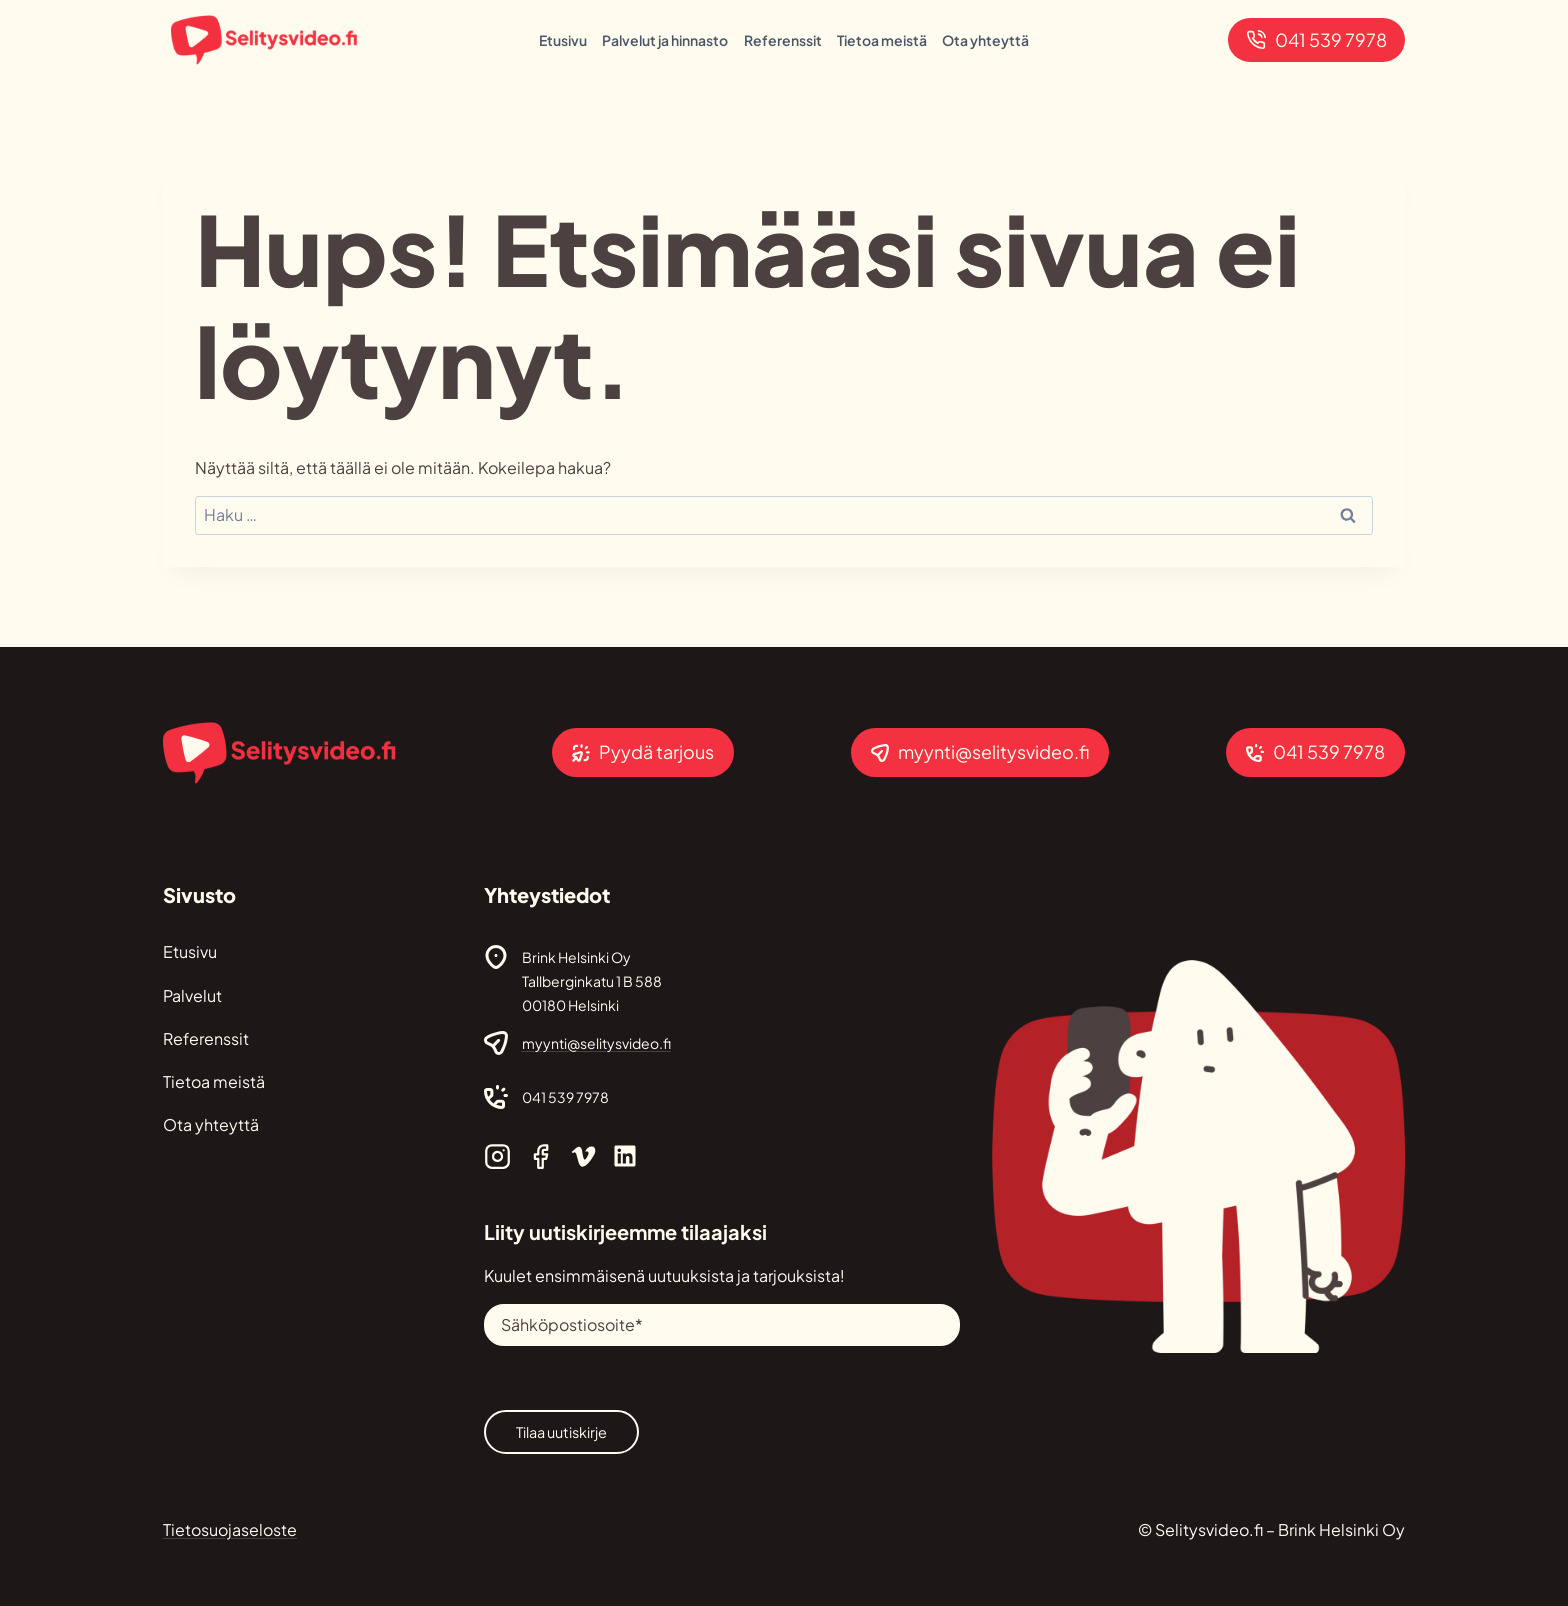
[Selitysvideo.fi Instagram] (497, 1156)
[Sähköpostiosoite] (721, 1325)
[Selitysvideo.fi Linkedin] (625, 1156)
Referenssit (783, 40)
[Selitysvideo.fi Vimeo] (583, 1156)
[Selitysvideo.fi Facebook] (540, 1156)
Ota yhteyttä (985, 40)
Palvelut (192, 995)
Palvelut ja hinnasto (665, 40)
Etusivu (563, 40)
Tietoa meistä (882, 40)
